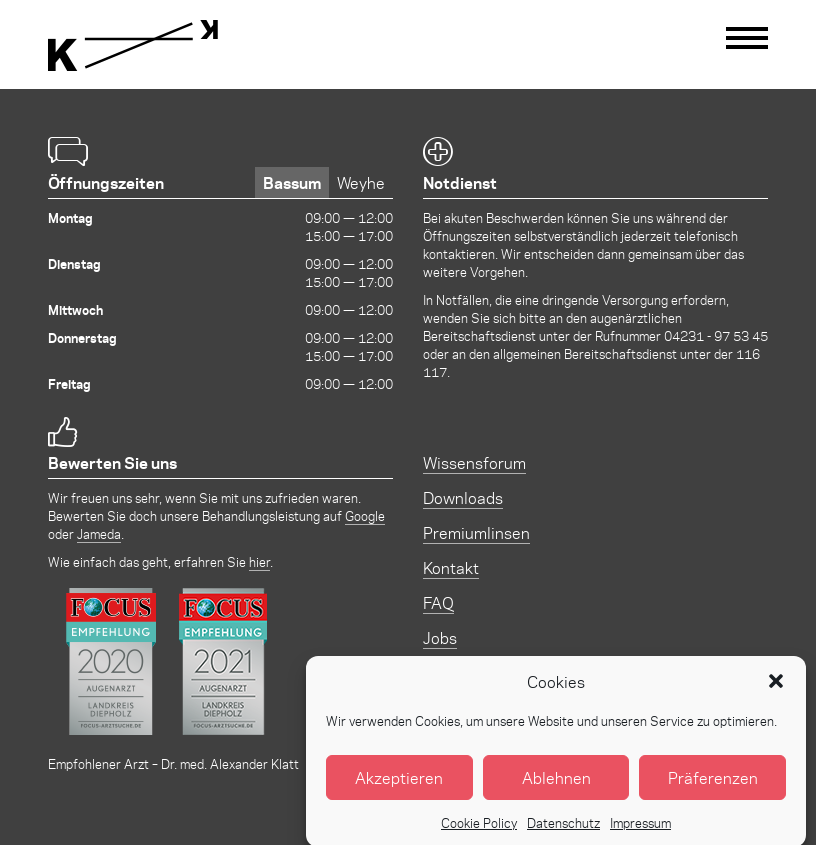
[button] (776, 692)
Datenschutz (563, 832)
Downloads (463, 497)
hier (259, 561)
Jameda (99, 533)
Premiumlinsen (476, 532)
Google (365, 515)
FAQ (438, 602)
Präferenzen (713, 787)
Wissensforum (474, 462)
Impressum (640, 832)
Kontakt (451, 567)
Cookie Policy (479, 832)
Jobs (440, 637)
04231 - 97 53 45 (716, 335)
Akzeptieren (399, 787)
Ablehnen (556, 787)
